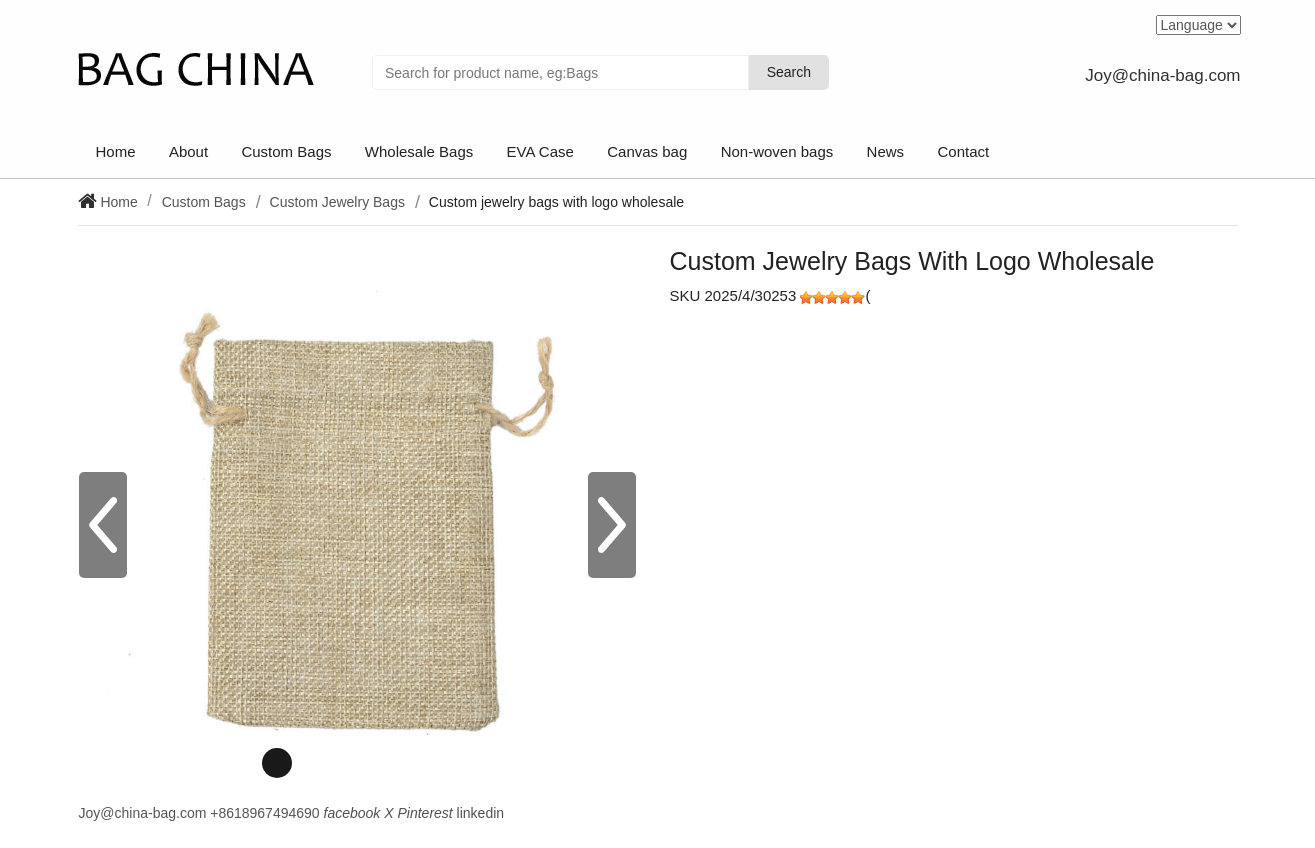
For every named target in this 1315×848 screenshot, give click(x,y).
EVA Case (540, 151)
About (188, 151)
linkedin (480, 813)
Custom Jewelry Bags (337, 202)
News (886, 151)
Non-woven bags (777, 151)
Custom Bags (286, 151)
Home (116, 151)
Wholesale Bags (419, 151)
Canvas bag (647, 151)
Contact (963, 151)
